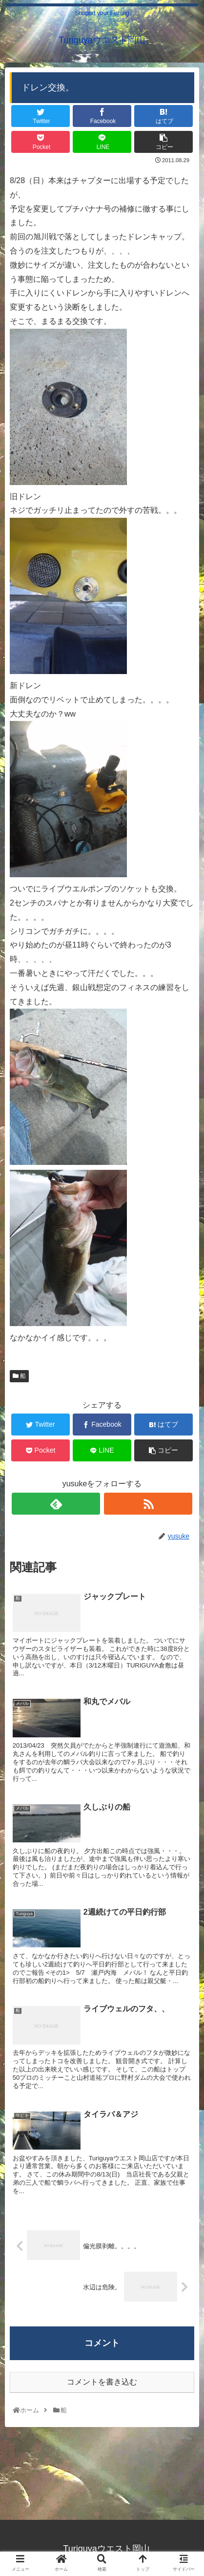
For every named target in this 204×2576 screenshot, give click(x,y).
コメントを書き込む (102, 2382)
